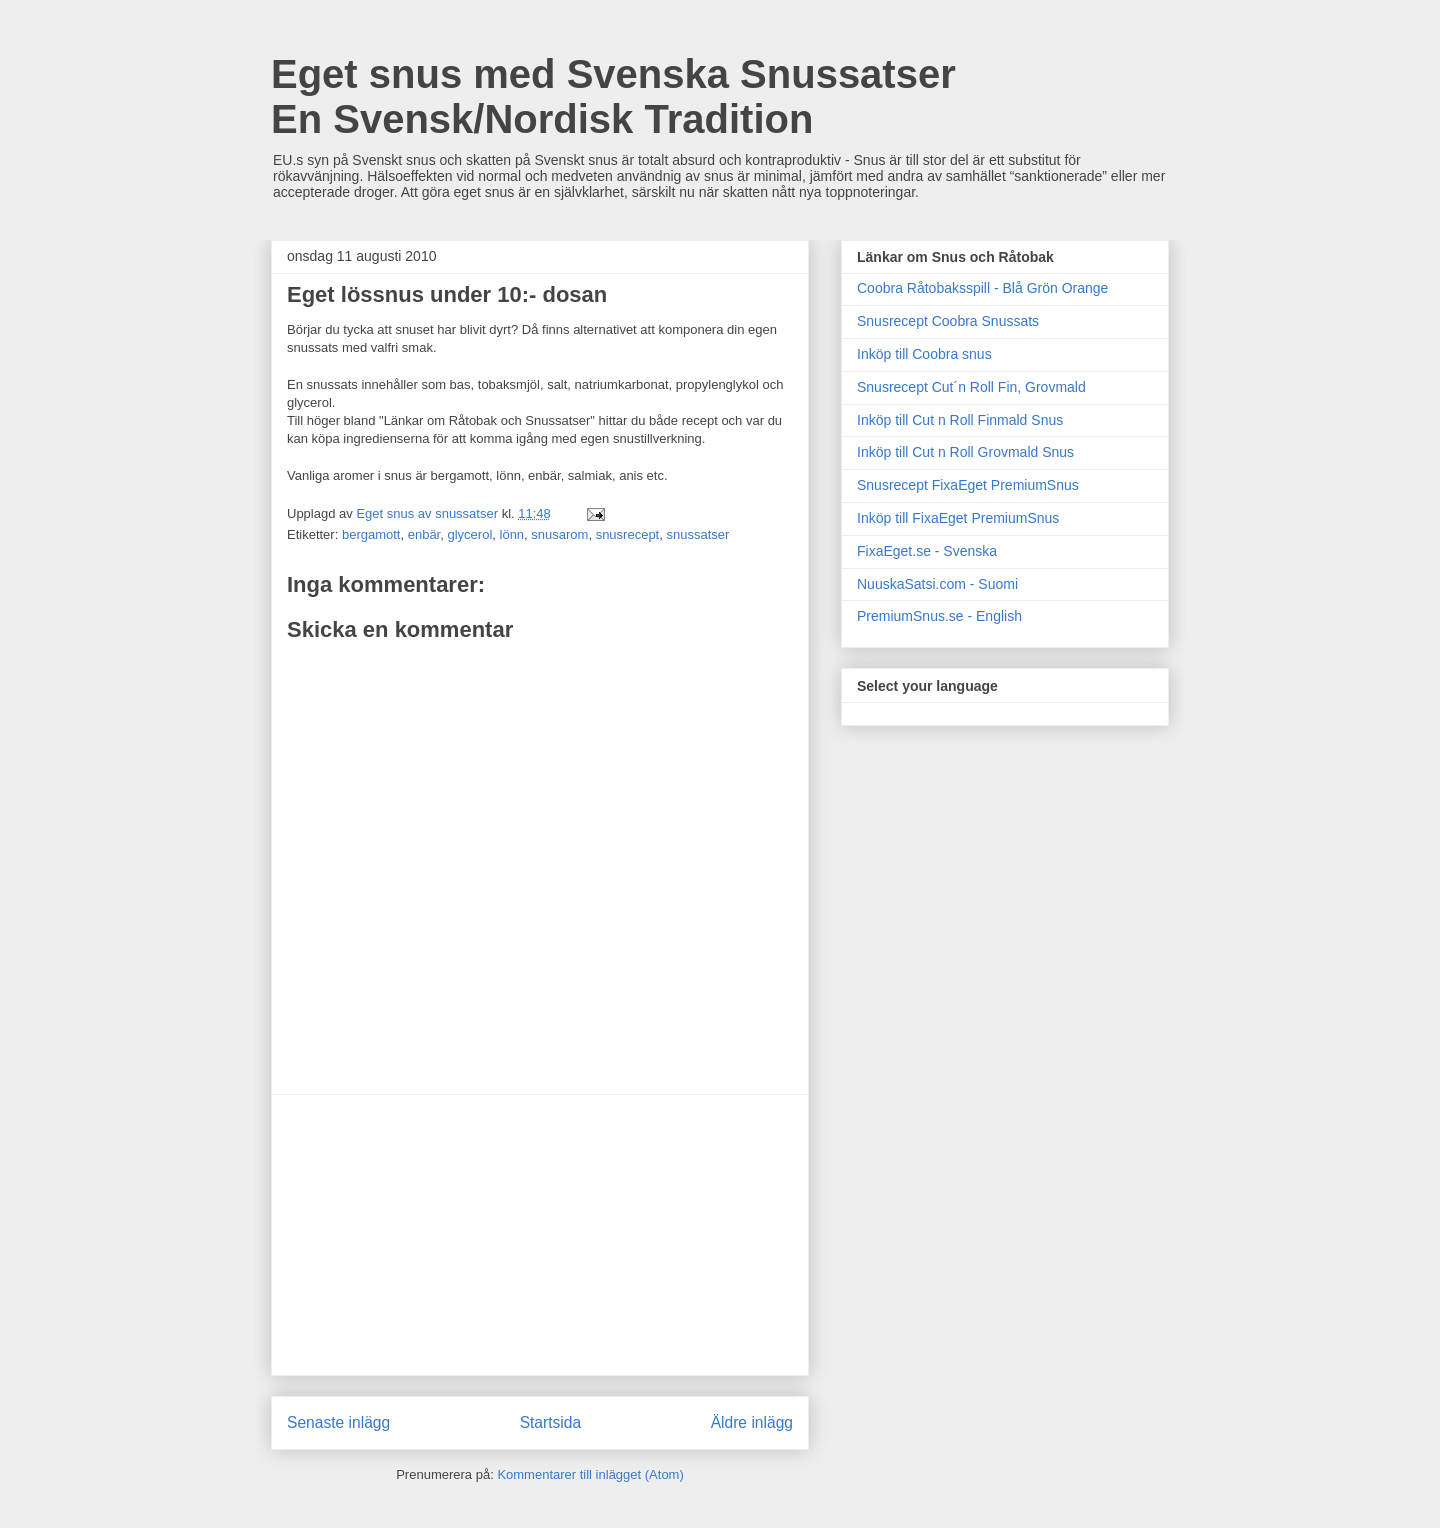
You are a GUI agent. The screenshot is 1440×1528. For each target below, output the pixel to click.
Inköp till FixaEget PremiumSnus (958, 518)
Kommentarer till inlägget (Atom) (590, 1474)
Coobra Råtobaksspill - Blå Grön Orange (982, 288)
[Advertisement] (540, 1235)
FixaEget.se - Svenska (927, 551)
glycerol (469, 534)
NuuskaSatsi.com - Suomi (937, 584)
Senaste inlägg (338, 1422)
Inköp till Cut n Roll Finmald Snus (960, 420)
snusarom (559, 534)
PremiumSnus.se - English (939, 616)
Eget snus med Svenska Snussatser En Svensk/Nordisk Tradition (613, 96)
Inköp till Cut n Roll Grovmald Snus (965, 452)
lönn (512, 534)
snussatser (697, 534)
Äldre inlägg (752, 1422)
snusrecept (628, 534)
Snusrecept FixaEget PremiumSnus (968, 485)
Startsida (551, 1422)
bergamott (371, 534)
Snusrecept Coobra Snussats (948, 321)
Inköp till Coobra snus (924, 354)
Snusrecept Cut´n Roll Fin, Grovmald (971, 387)
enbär (424, 534)
